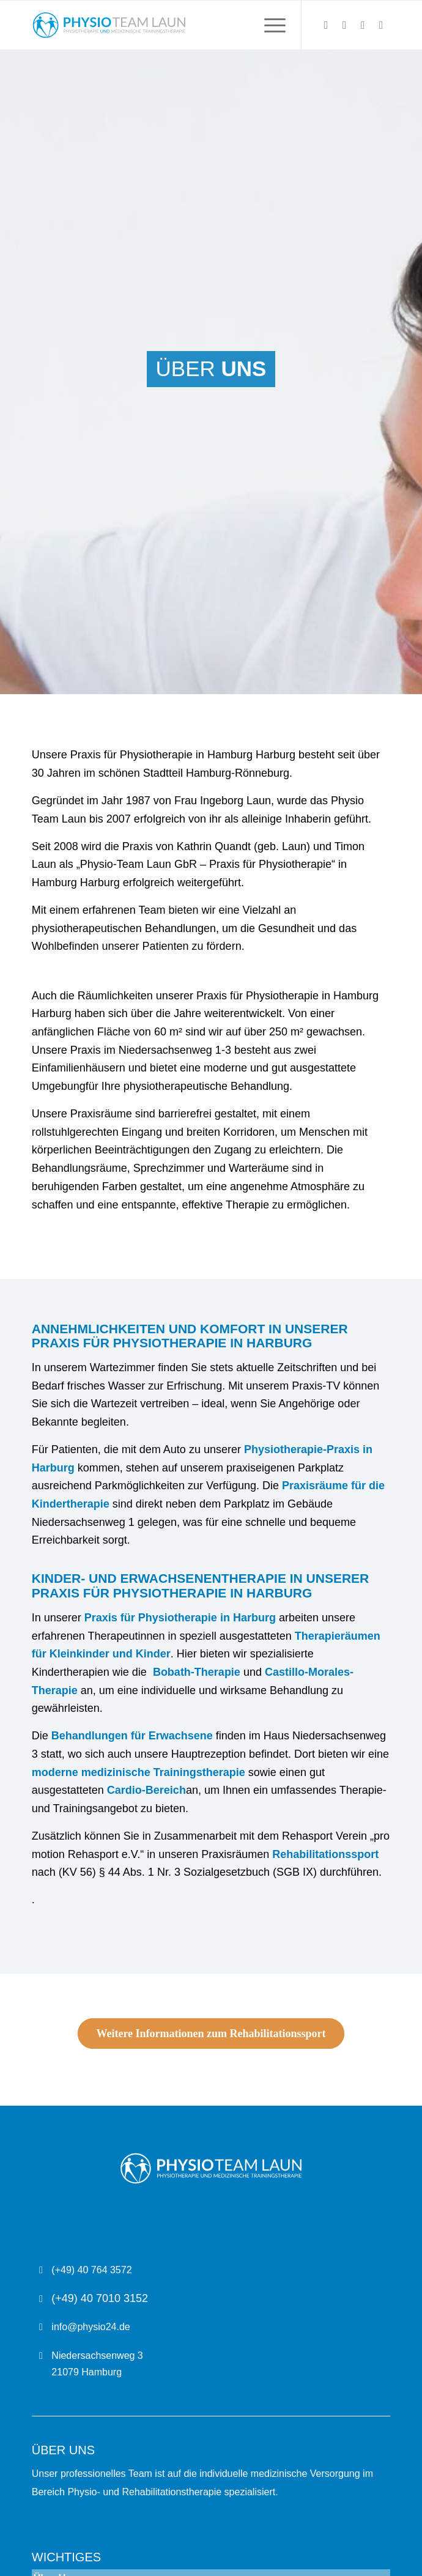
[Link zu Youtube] (381, 25)
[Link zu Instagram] (344, 25)
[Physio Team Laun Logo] (175, 25)
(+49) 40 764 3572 (91, 2270)
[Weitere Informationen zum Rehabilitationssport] (211, 2033)
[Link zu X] (326, 25)
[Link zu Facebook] (363, 25)
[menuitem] (269, 25)
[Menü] (269, 25)
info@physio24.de (90, 2327)
